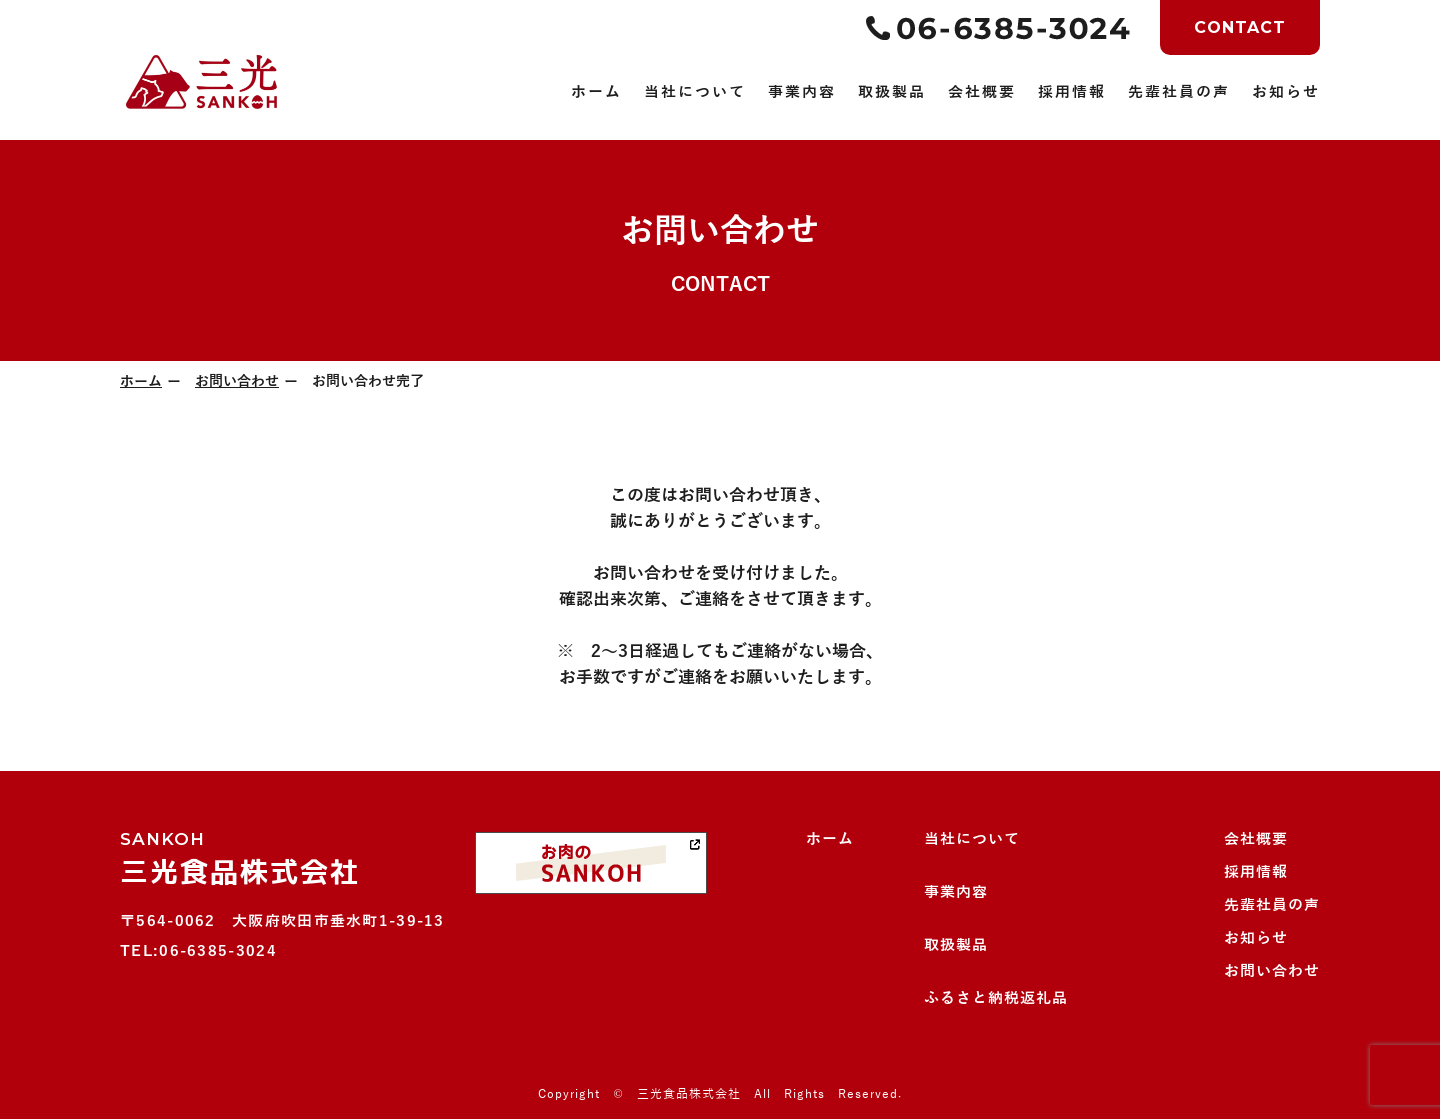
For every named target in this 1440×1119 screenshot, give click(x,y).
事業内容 (956, 892)
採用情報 (1256, 872)
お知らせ (1256, 938)
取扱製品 (956, 945)
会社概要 (1256, 839)
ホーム (141, 381)
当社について (972, 839)
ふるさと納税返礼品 (996, 998)
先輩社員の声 (1272, 905)
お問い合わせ (237, 381)
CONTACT (1240, 27)
